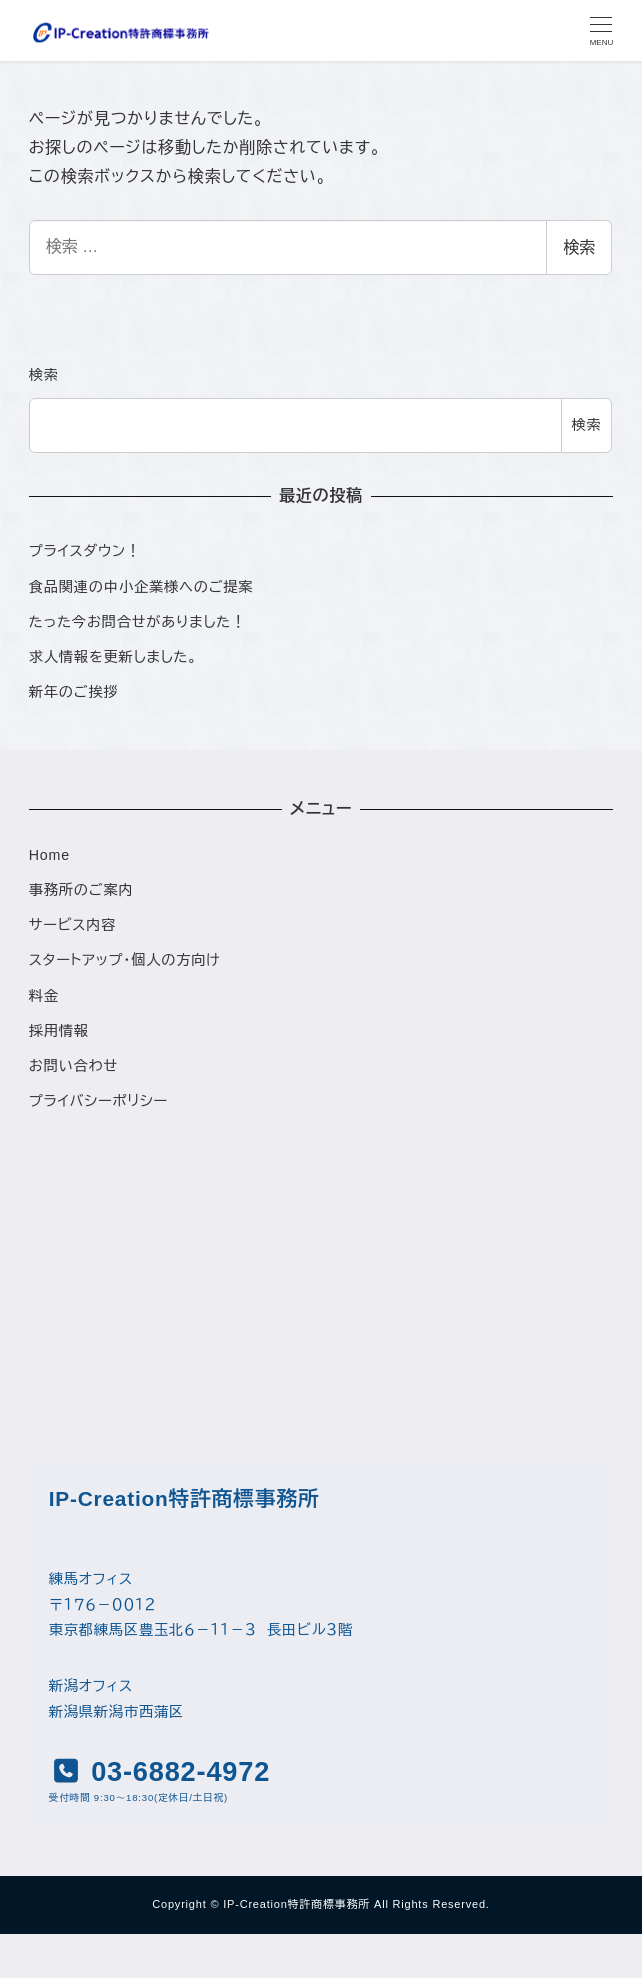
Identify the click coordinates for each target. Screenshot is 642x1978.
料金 (44, 996)
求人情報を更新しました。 (113, 657)
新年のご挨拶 (74, 692)
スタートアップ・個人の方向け (125, 960)
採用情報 (59, 1031)
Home (49, 855)
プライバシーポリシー (98, 1101)
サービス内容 (73, 925)
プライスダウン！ (85, 551)
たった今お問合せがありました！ (137, 622)
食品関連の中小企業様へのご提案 (141, 587)
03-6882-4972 (176, 1771)
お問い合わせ (73, 1066)
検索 (579, 247)
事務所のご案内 (81, 890)
